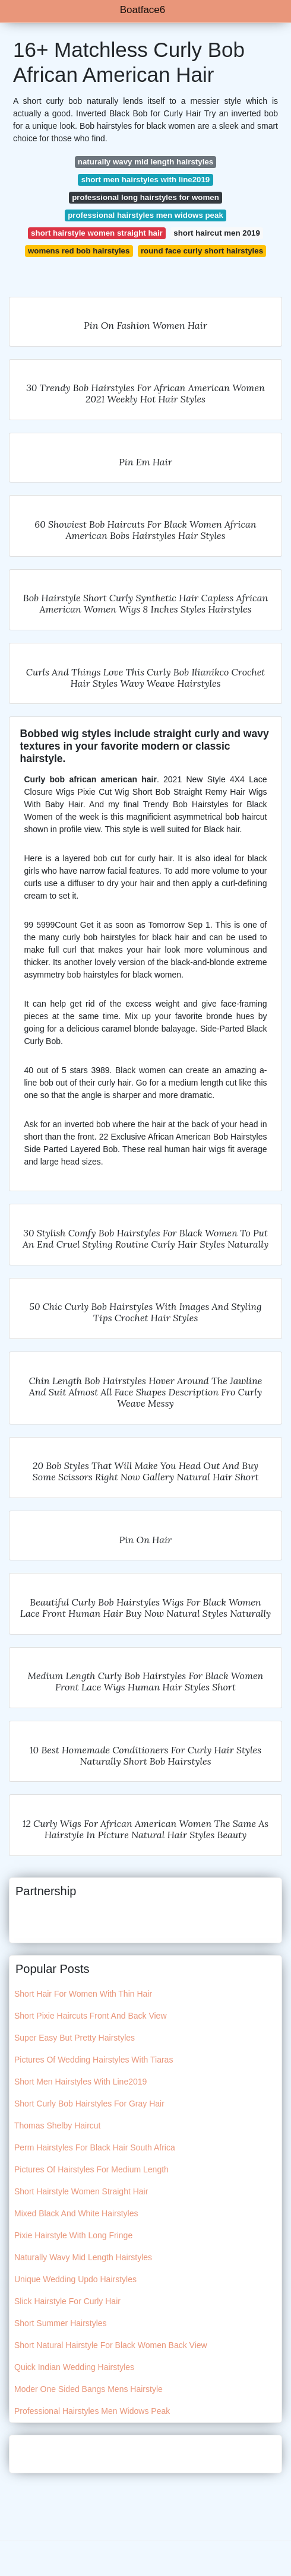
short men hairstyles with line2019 (145, 179)
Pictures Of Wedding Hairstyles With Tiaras (93, 2059)
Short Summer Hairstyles (60, 2323)
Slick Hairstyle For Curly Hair (67, 2301)
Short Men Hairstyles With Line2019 (80, 2081)
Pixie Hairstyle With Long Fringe (73, 2235)
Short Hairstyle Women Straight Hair (81, 2191)
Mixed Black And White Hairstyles (76, 2213)
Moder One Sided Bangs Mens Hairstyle (88, 2389)
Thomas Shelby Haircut (57, 2125)
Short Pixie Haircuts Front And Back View (90, 2015)
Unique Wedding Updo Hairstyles (75, 2279)
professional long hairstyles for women (145, 197)
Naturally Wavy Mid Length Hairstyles (83, 2257)
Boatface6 (143, 9)
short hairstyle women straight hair (97, 233)
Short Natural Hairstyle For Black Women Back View (110, 2345)
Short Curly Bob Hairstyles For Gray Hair (89, 2103)
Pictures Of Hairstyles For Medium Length (91, 2169)
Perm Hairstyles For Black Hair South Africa (94, 2147)
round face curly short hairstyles (202, 250)
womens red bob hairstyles (78, 250)
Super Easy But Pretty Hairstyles (74, 2037)
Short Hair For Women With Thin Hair (83, 1993)
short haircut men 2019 (216, 233)
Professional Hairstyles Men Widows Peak (92, 2411)
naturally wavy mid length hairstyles (145, 161)
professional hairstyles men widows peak (145, 215)
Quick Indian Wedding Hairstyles (74, 2367)
